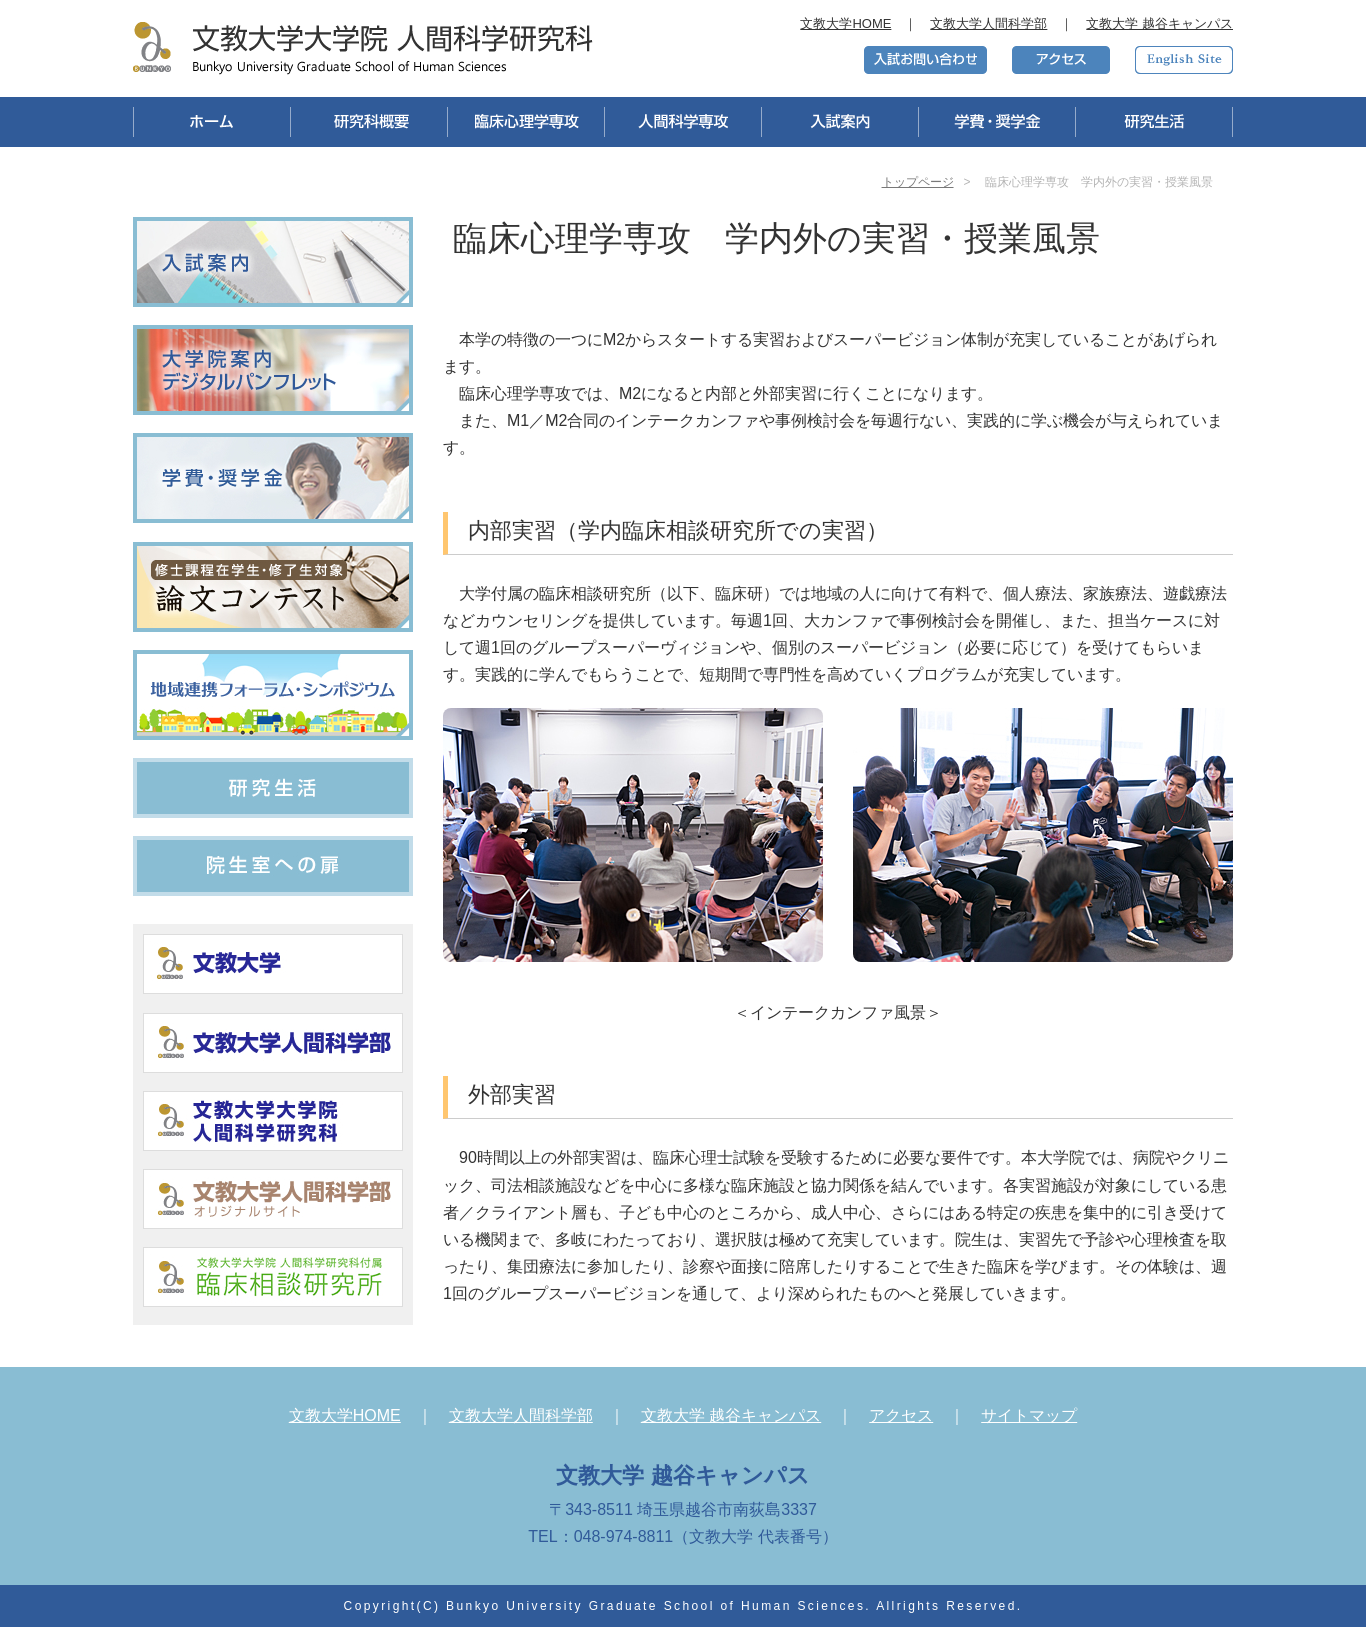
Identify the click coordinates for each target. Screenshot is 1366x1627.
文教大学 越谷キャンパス (1159, 23)
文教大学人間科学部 (988, 23)
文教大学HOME (845, 23)
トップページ (918, 182)
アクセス (901, 1415)
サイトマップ (1029, 1415)
